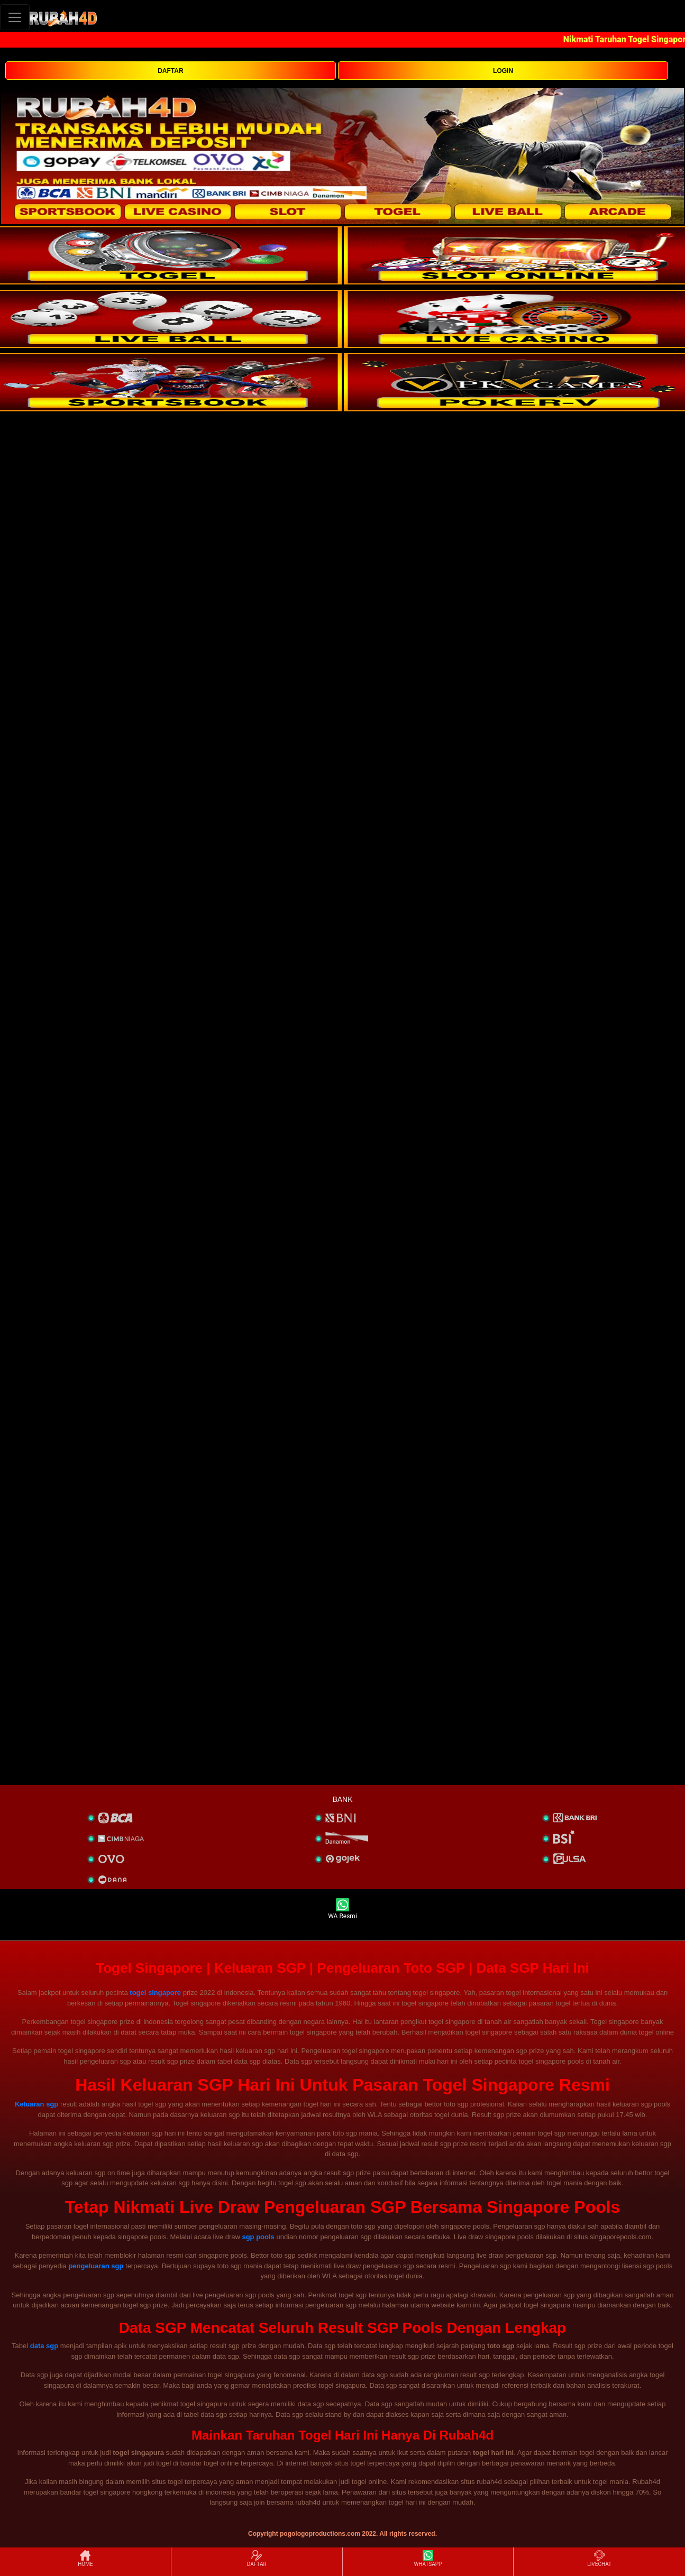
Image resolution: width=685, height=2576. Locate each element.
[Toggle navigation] (15, 17)
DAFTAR (170, 71)
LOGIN (503, 71)
